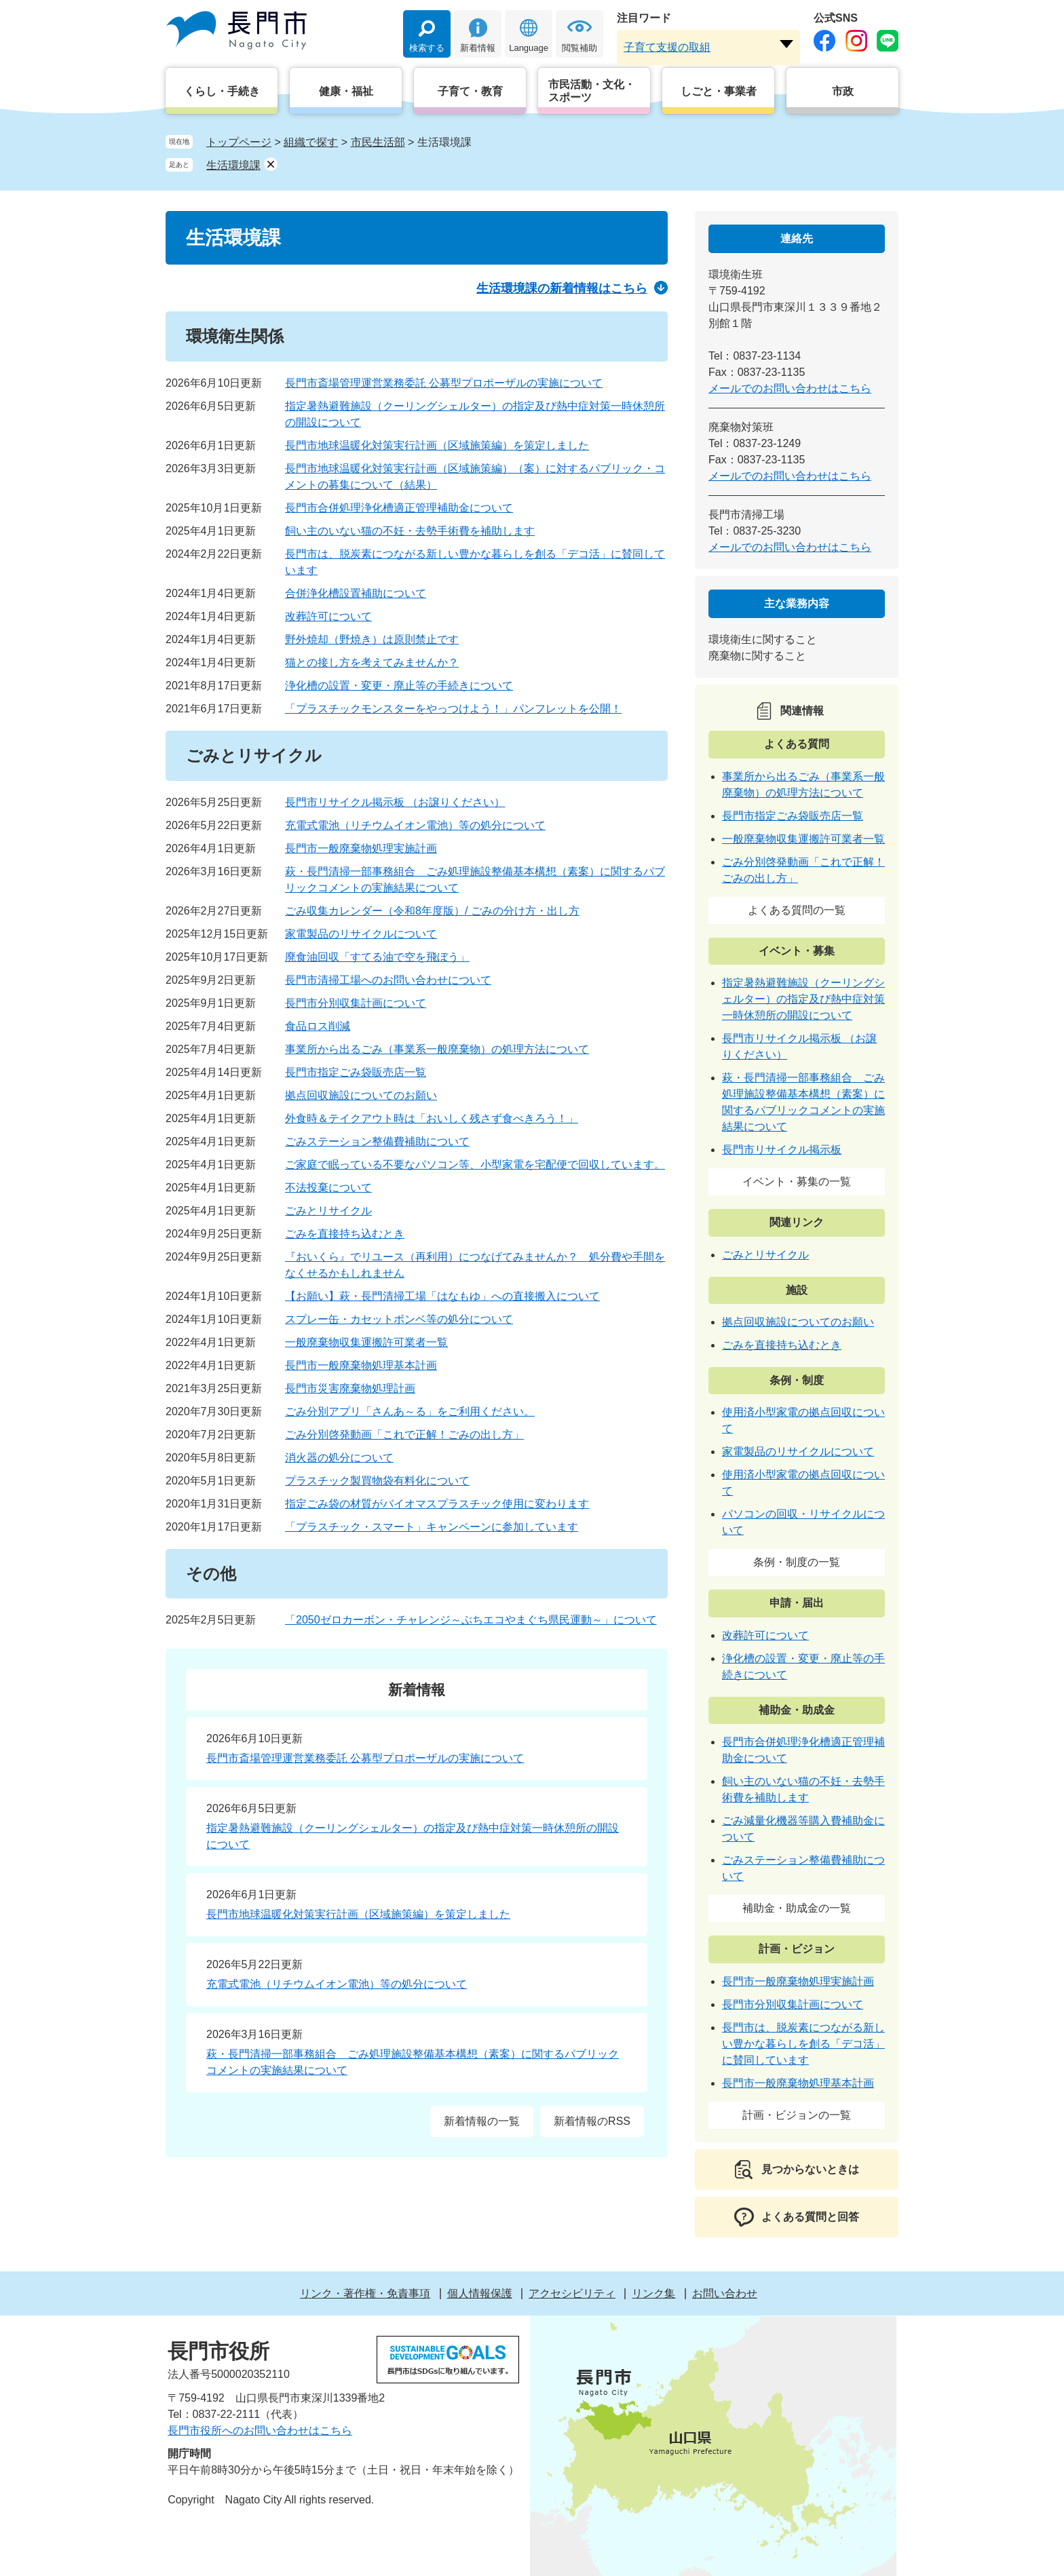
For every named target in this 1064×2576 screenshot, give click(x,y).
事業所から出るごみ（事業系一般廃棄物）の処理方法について (437, 1049)
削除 (271, 164)
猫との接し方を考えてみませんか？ (372, 662)
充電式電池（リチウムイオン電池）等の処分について (415, 825)
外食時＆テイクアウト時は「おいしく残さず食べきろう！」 (431, 1118)
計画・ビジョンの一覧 (796, 2115)
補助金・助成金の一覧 (796, 1908)
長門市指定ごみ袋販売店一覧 (355, 1072)
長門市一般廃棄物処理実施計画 (361, 848)
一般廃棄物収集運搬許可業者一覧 (366, 1342)
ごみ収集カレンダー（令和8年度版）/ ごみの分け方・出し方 (432, 911)
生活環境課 (233, 165)
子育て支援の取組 (667, 47)
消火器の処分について (339, 1457)
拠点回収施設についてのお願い (361, 1095)
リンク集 (653, 2293)
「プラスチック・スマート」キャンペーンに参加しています (431, 1527)
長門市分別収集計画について (355, 1003)
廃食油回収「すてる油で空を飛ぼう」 (377, 957)
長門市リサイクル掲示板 (781, 1149)
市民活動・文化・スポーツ (591, 91)
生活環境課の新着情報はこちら (561, 288)
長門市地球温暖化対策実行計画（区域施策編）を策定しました (437, 445)
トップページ (238, 142)
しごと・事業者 (719, 91)
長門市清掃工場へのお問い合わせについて (388, 980)
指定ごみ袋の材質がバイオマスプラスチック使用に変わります (437, 1504)
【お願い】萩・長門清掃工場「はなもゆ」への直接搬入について (442, 1296)
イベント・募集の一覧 (796, 1181)
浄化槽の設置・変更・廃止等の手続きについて (399, 685)
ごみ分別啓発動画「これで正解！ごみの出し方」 (404, 1434)
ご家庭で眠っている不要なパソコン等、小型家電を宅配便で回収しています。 (475, 1164)
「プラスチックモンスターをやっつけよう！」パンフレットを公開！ (453, 708)
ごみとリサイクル (328, 1210)
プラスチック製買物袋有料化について (377, 1480)
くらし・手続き (222, 91)
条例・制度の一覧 (796, 1562)
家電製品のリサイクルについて (361, 934)
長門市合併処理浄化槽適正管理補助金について (399, 508)
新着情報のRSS (592, 2121)
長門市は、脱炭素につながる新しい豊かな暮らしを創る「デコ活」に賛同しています (803, 2044)
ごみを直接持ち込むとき (344, 1233)
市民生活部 (378, 142)
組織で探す (311, 142)
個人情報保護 (479, 2293)
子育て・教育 (470, 91)
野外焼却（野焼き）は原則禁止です (372, 639)
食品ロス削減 (317, 1026)
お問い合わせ (724, 2293)
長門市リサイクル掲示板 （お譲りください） (395, 802)
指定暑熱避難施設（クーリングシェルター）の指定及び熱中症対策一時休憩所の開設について (803, 999)
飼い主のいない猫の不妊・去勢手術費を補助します (410, 531)
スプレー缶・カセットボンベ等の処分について (399, 1319)
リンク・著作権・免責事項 (365, 2293)
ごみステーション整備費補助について (377, 1141)
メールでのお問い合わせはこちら (789, 388)
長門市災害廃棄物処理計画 (350, 1388)
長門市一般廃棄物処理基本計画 (361, 1365)
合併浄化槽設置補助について (355, 593)
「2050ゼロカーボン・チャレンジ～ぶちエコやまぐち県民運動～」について (471, 1620)
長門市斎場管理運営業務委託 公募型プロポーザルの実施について (444, 383)
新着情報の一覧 (482, 2121)
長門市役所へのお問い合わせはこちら (260, 2430)
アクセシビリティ (572, 2293)
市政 (843, 91)
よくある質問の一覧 (797, 910)
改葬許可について (328, 616)
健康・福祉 (346, 91)
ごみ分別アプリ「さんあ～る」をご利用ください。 (410, 1411)
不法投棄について (328, 1187)
